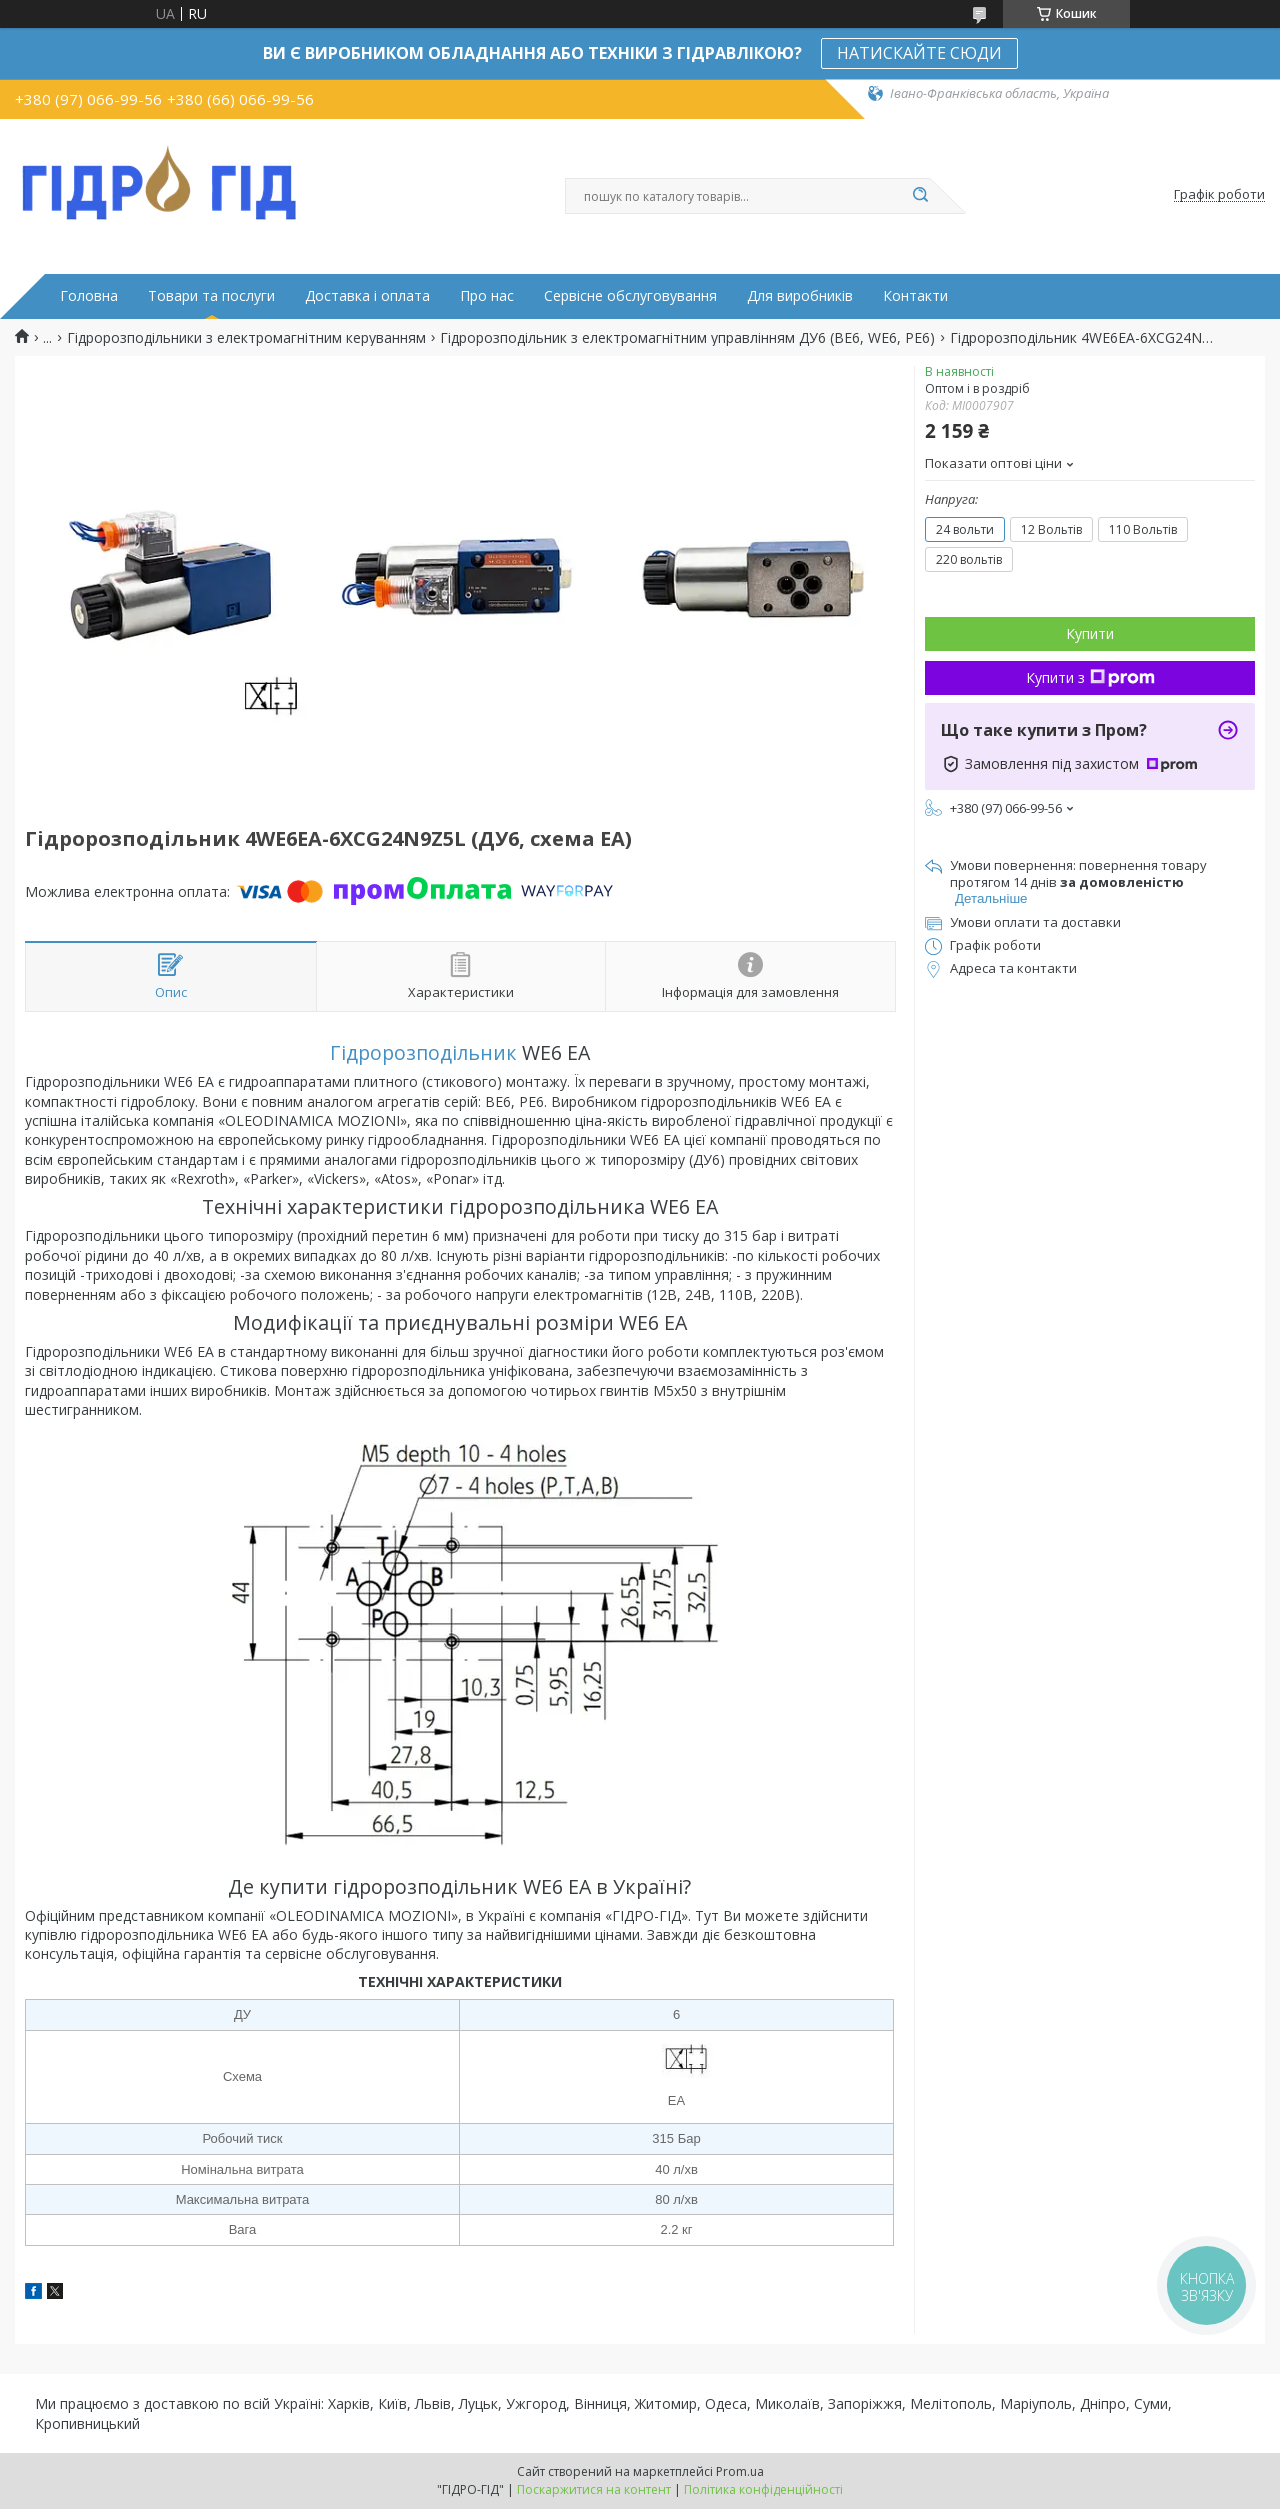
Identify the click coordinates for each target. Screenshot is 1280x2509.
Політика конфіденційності (763, 2489)
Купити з (1090, 677)
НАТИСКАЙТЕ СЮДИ (919, 53)
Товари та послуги (211, 296)
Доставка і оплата (367, 296)
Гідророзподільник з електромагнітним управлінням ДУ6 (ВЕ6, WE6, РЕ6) (687, 338)
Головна (89, 296)
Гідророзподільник (423, 1052)
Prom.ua (740, 2471)
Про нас (487, 296)
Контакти (915, 296)
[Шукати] (920, 196)
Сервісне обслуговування (630, 296)
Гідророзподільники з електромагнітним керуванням (246, 338)
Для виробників (800, 296)
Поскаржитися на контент (594, 2489)
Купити (1090, 633)
